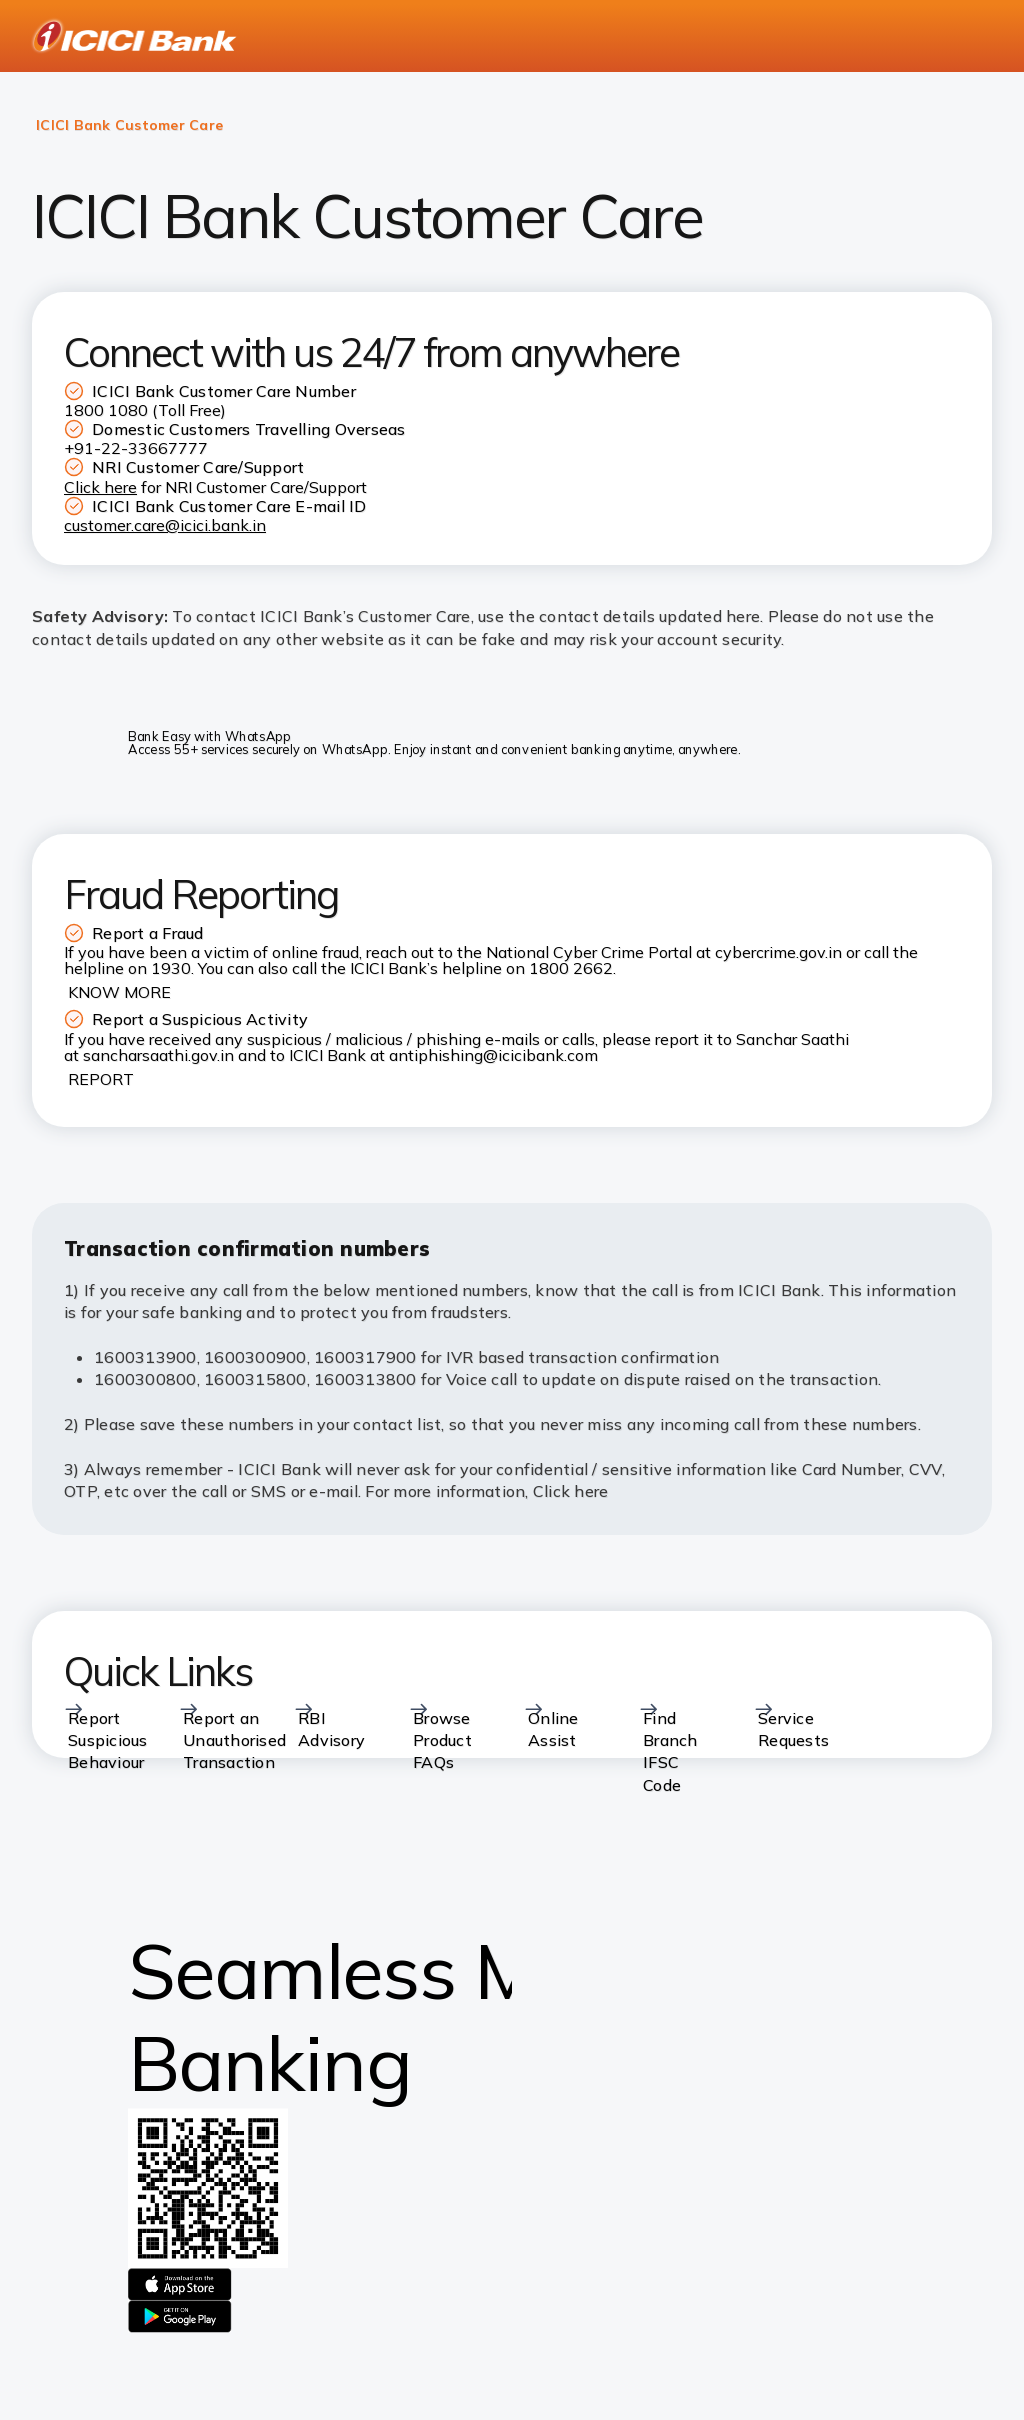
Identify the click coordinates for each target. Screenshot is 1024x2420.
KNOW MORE (119, 992)
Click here (571, 1491)
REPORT (101, 1079)
